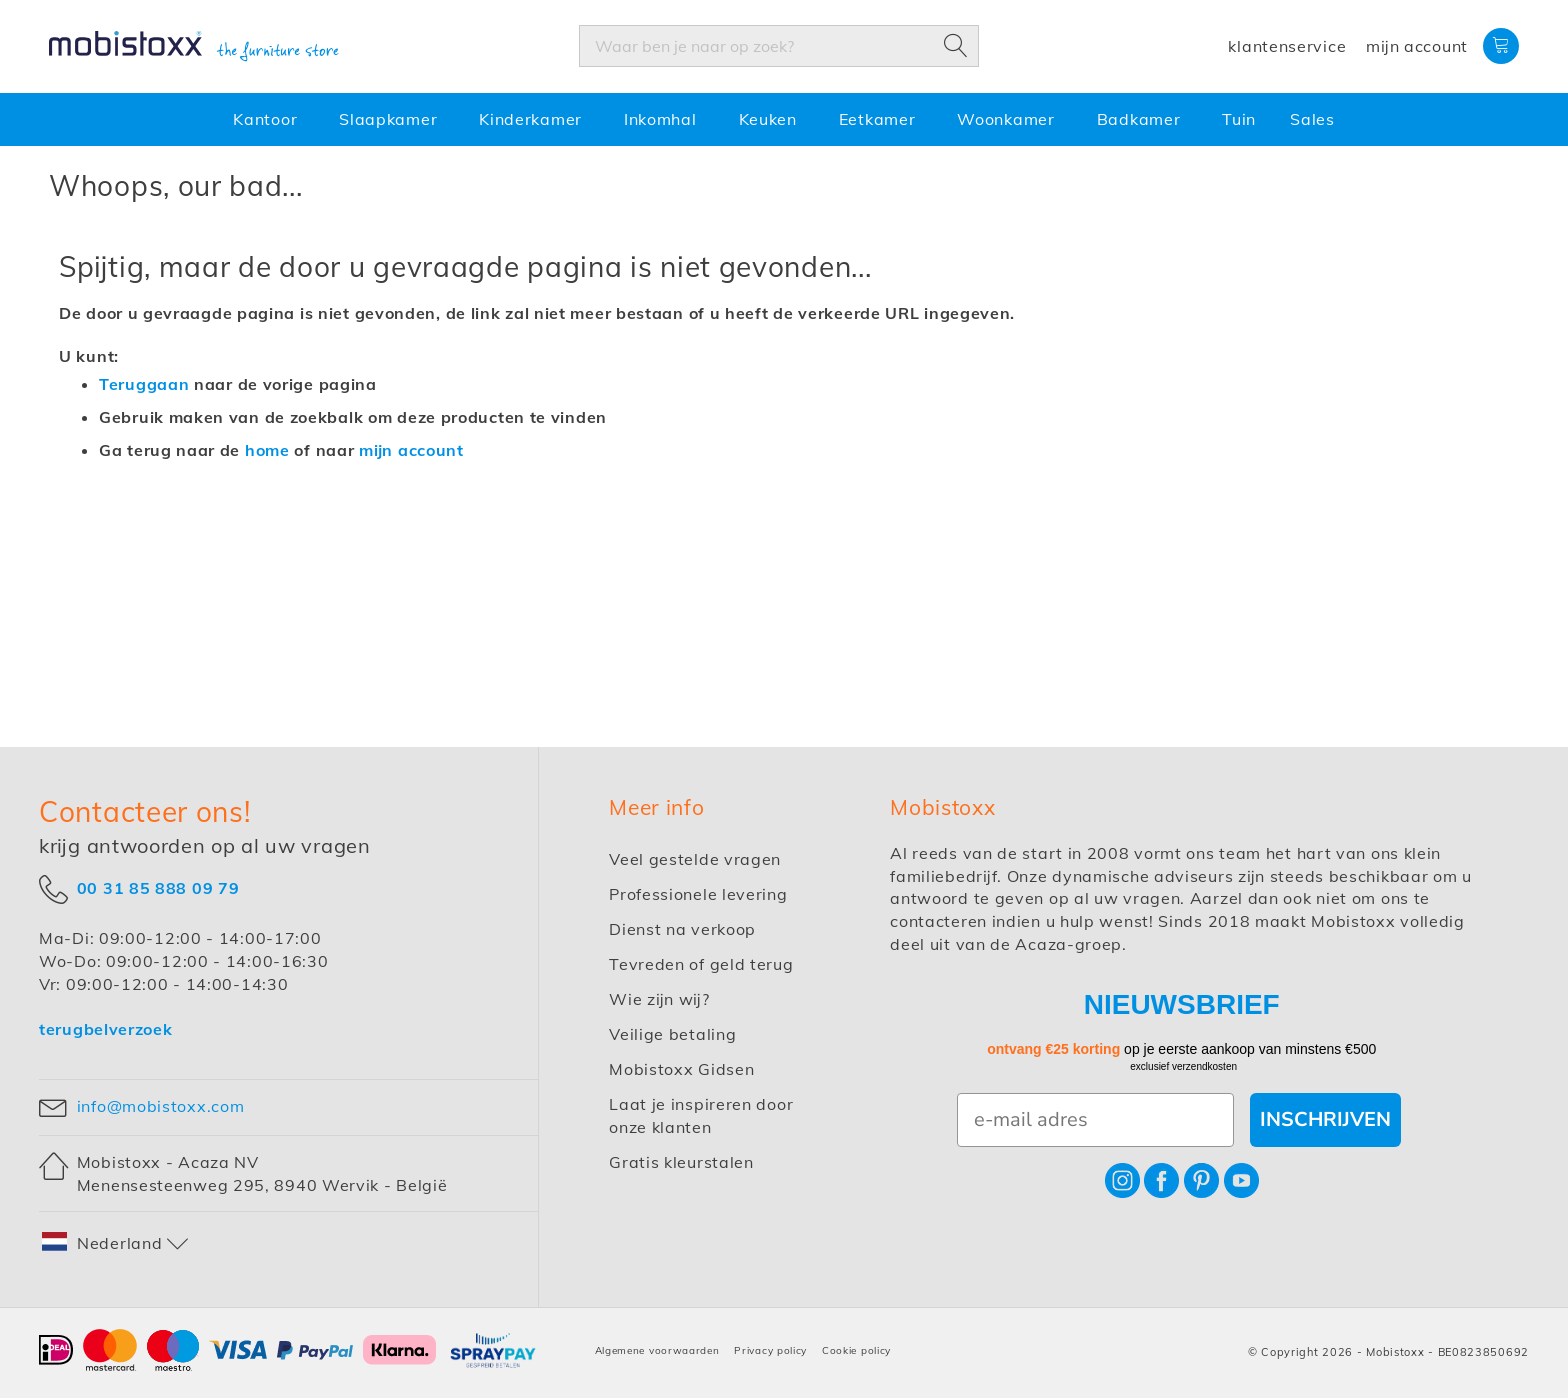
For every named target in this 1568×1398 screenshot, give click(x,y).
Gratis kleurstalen (681, 1162)
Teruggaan (144, 384)
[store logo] (194, 47)
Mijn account (1417, 46)
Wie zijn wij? (659, 999)
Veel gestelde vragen (695, 859)
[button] (116, 1243)
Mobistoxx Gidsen (681, 1069)
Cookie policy (856, 1350)
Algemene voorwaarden (657, 1350)
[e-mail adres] (1095, 1120)
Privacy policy (770, 1350)
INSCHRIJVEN (1325, 1119)
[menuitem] (269, 119)
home (267, 450)
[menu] (784, 119)
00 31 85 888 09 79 (158, 888)
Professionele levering (698, 894)
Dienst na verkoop (682, 929)
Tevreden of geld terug (701, 964)
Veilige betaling (672, 1034)
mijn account (411, 450)
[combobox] (779, 46)
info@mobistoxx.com (161, 1106)
